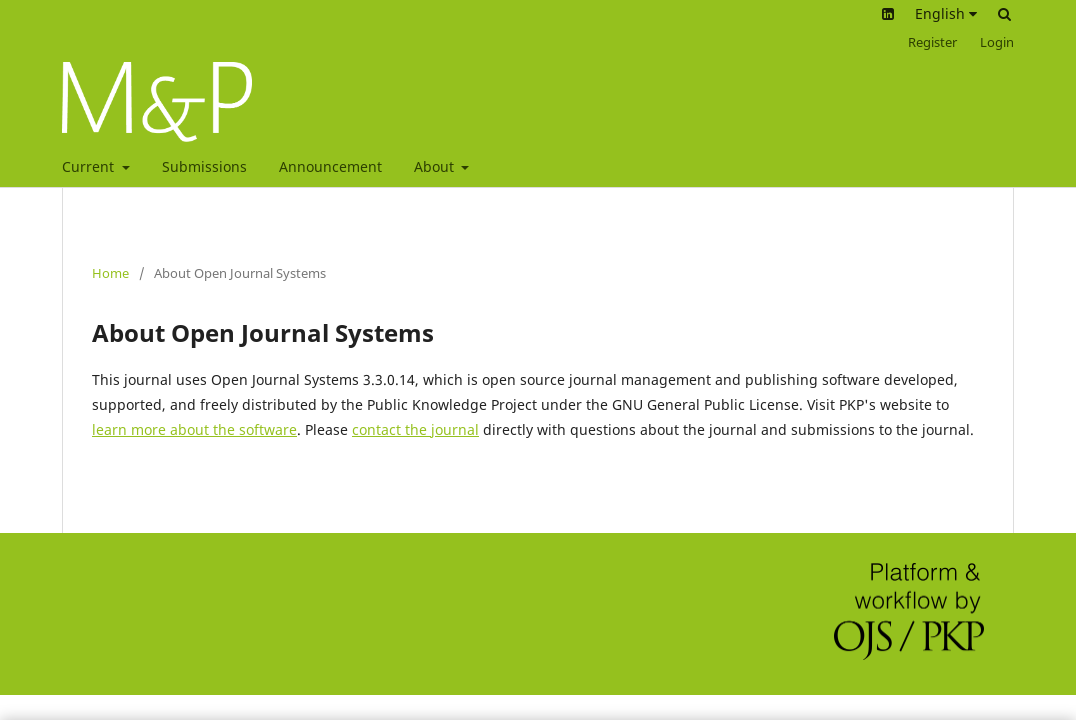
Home (110, 273)
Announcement (330, 166)
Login (997, 42)
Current (90, 166)
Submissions (204, 166)
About (436, 166)
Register (932, 42)
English (946, 13)
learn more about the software (194, 429)
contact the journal (415, 429)
